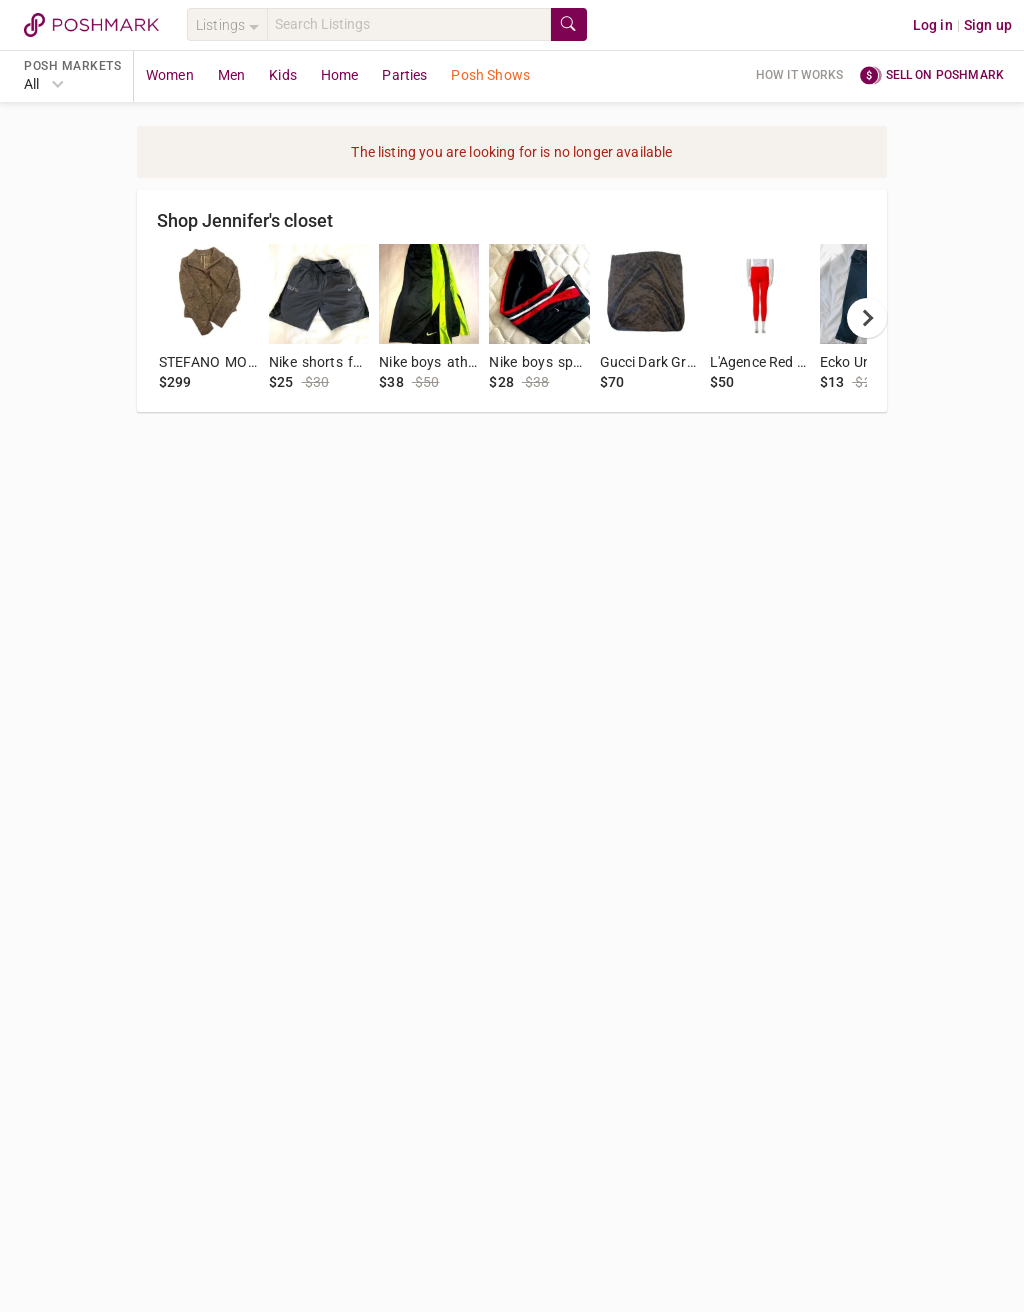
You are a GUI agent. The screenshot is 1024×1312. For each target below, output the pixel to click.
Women (170, 75)
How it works (800, 75)
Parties (404, 75)
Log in (933, 25)
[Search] (409, 24)
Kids (283, 75)
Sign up (988, 25)
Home (340, 75)
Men (231, 75)
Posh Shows (490, 75)
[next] (867, 318)
